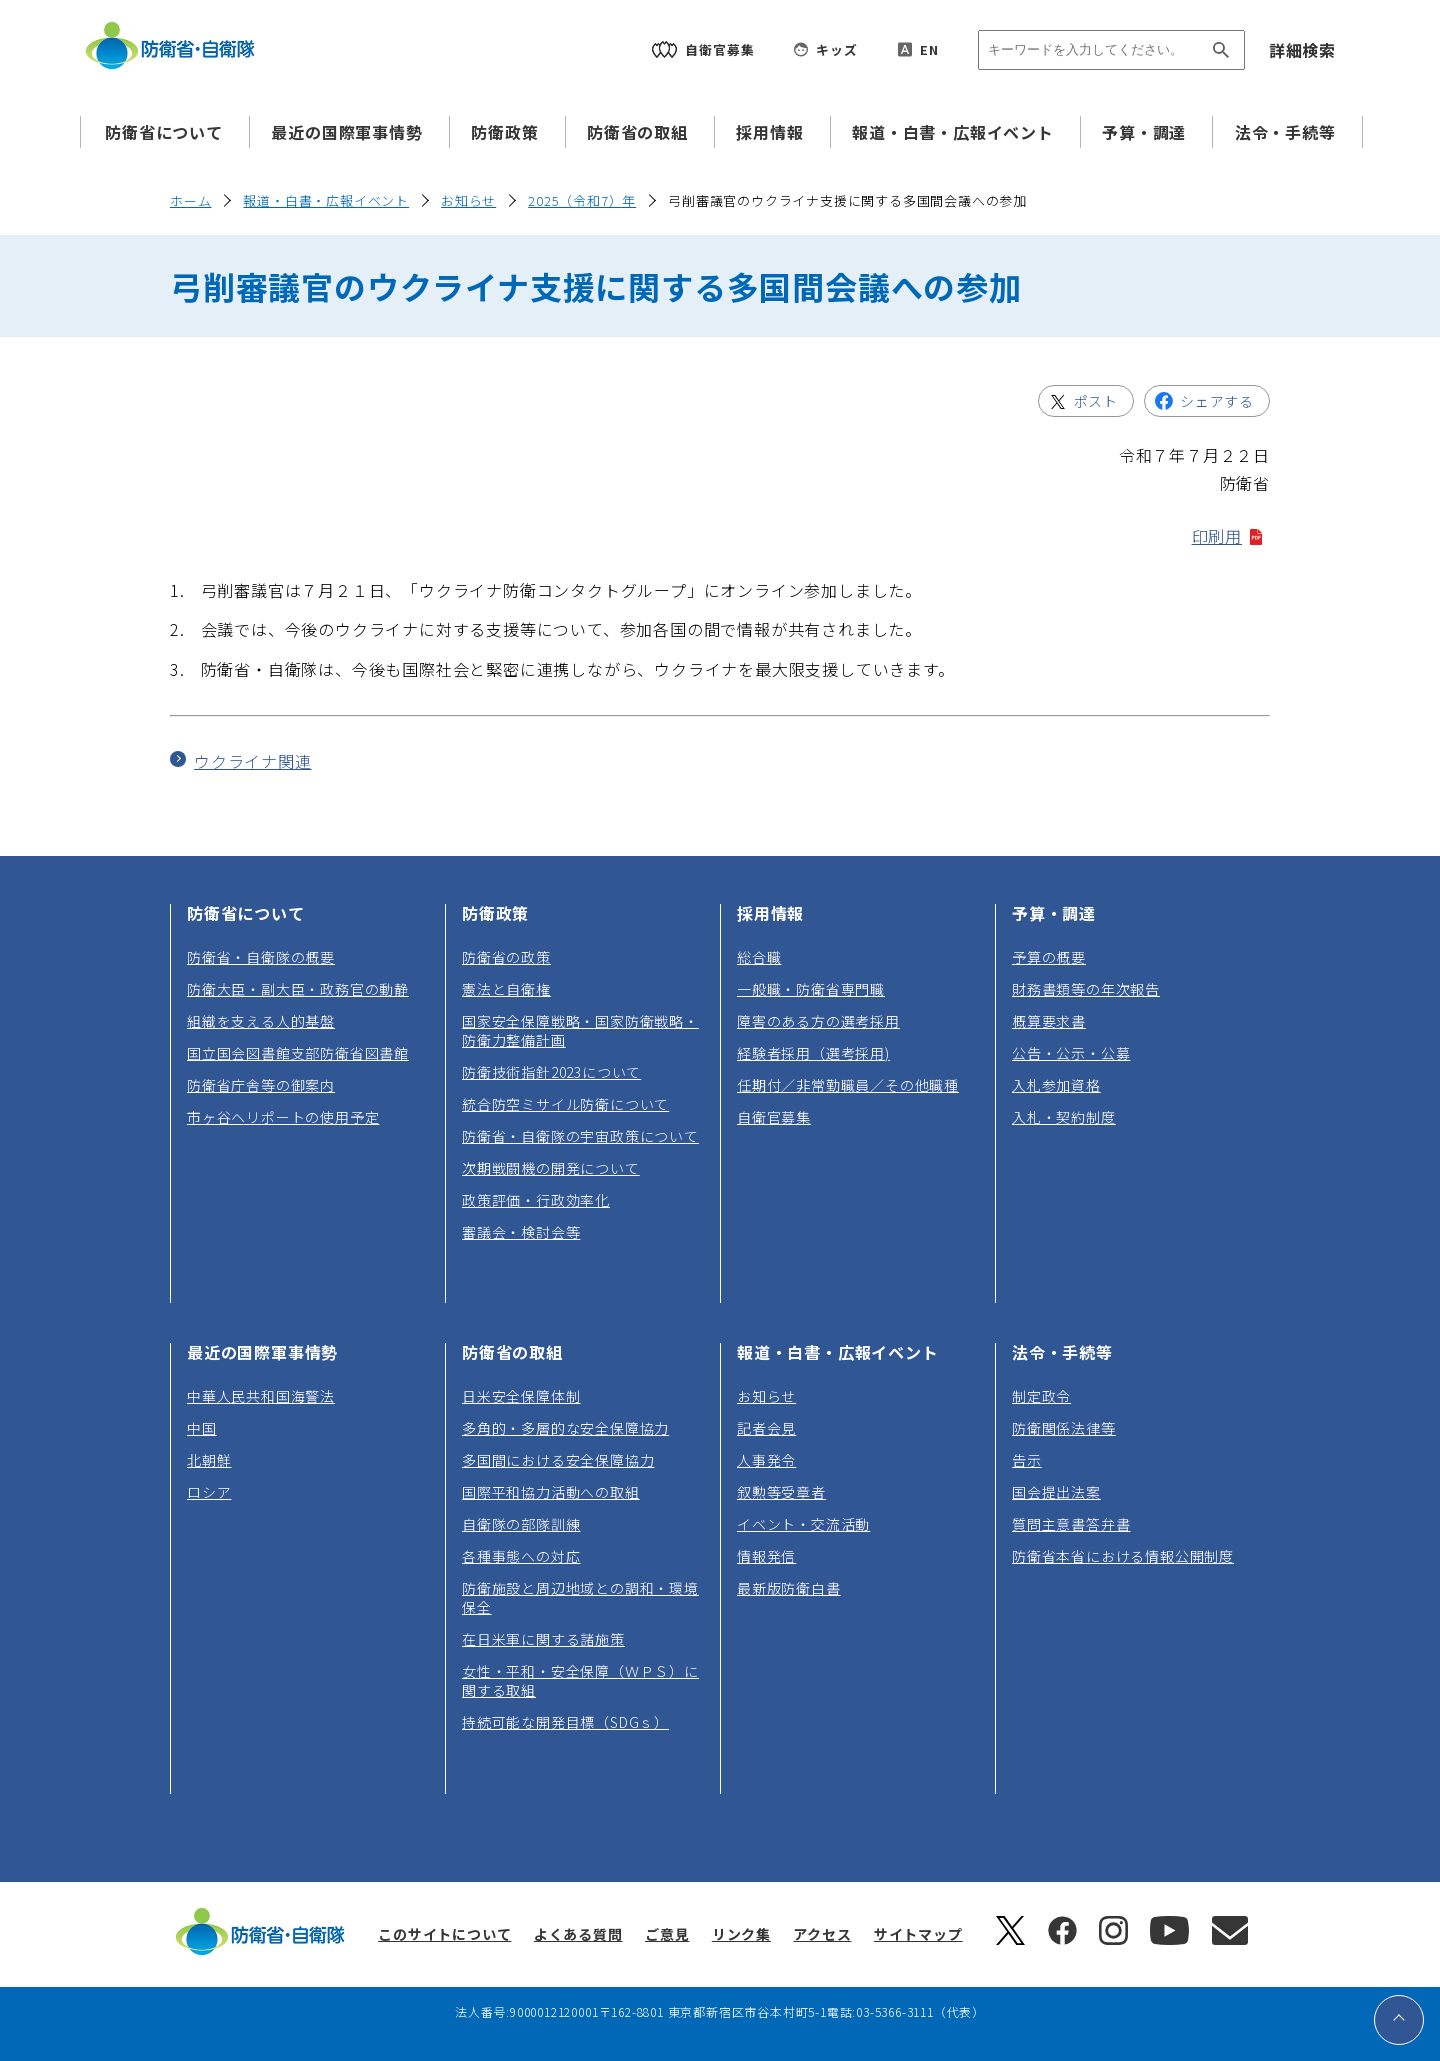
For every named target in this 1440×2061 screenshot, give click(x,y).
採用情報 (769, 132)
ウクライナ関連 (253, 761)
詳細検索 (1302, 50)
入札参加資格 (1056, 1085)
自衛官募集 (774, 1117)
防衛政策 (504, 132)
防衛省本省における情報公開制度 (1123, 1556)
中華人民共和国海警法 (261, 1396)
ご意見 (667, 1934)
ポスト (1103, 404)
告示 (1027, 1460)
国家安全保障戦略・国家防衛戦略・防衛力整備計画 (580, 1030)
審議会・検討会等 (521, 1232)
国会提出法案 (1056, 1492)
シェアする (1224, 404)
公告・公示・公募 (1071, 1053)
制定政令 (1041, 1396)
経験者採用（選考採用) (813, 1053)
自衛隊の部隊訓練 (521, 1524)
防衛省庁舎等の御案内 (261, 1085)
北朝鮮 (209, 1460)
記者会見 (766, 1428)
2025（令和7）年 (582, 200)
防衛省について (164, 132)
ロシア (209, 1492)
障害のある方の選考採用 (818, 1021)
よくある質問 (578, 1934)
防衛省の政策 (506, 957)
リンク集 (741, 1934)
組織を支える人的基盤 (261, 1021)
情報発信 (766, 1556)
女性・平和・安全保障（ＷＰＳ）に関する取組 (580, 1680)
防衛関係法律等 (1064, 1428)
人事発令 (766, 1460)
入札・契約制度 (1064, 1117)
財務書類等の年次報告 (1086, 989)
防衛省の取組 (637, 132)
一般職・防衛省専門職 (811, 989)
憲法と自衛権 (506, 989)
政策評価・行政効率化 (536, 1200)
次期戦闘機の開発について (551, 1168)
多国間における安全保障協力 (558, 1460)
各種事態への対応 (521, 1556)
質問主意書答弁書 (1071, 1524)
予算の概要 (1049, 957)
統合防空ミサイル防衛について (565, 1104)
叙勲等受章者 (781, 1492)
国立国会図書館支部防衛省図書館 (298, 1053)
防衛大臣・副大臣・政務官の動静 (298, 989)
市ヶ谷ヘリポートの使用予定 (283, 1117)
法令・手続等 (1285, 132)
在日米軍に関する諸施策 (543, 1639)
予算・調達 (1144, 132)
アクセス (822, 1934)
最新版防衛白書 (789, 1588)
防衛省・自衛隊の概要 (261, 957)
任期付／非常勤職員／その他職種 (848, 1085)
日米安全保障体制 (521, 1396)
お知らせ (468, 200)
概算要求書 (1049, 1021)
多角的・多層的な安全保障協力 (565, 1428)
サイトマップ (918, 1934)
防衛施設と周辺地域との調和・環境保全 (580, 1597)
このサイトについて (444, 1934)
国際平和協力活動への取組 (551, 1492)
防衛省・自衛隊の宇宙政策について (580, 1136)
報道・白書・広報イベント (953, 132)
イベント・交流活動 (803, 1524)
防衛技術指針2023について (551, 1072)
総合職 (759, 957)
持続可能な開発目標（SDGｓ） (565, 1722)
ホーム (190, 200)
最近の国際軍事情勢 (346, 132)
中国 (202, 1428)
